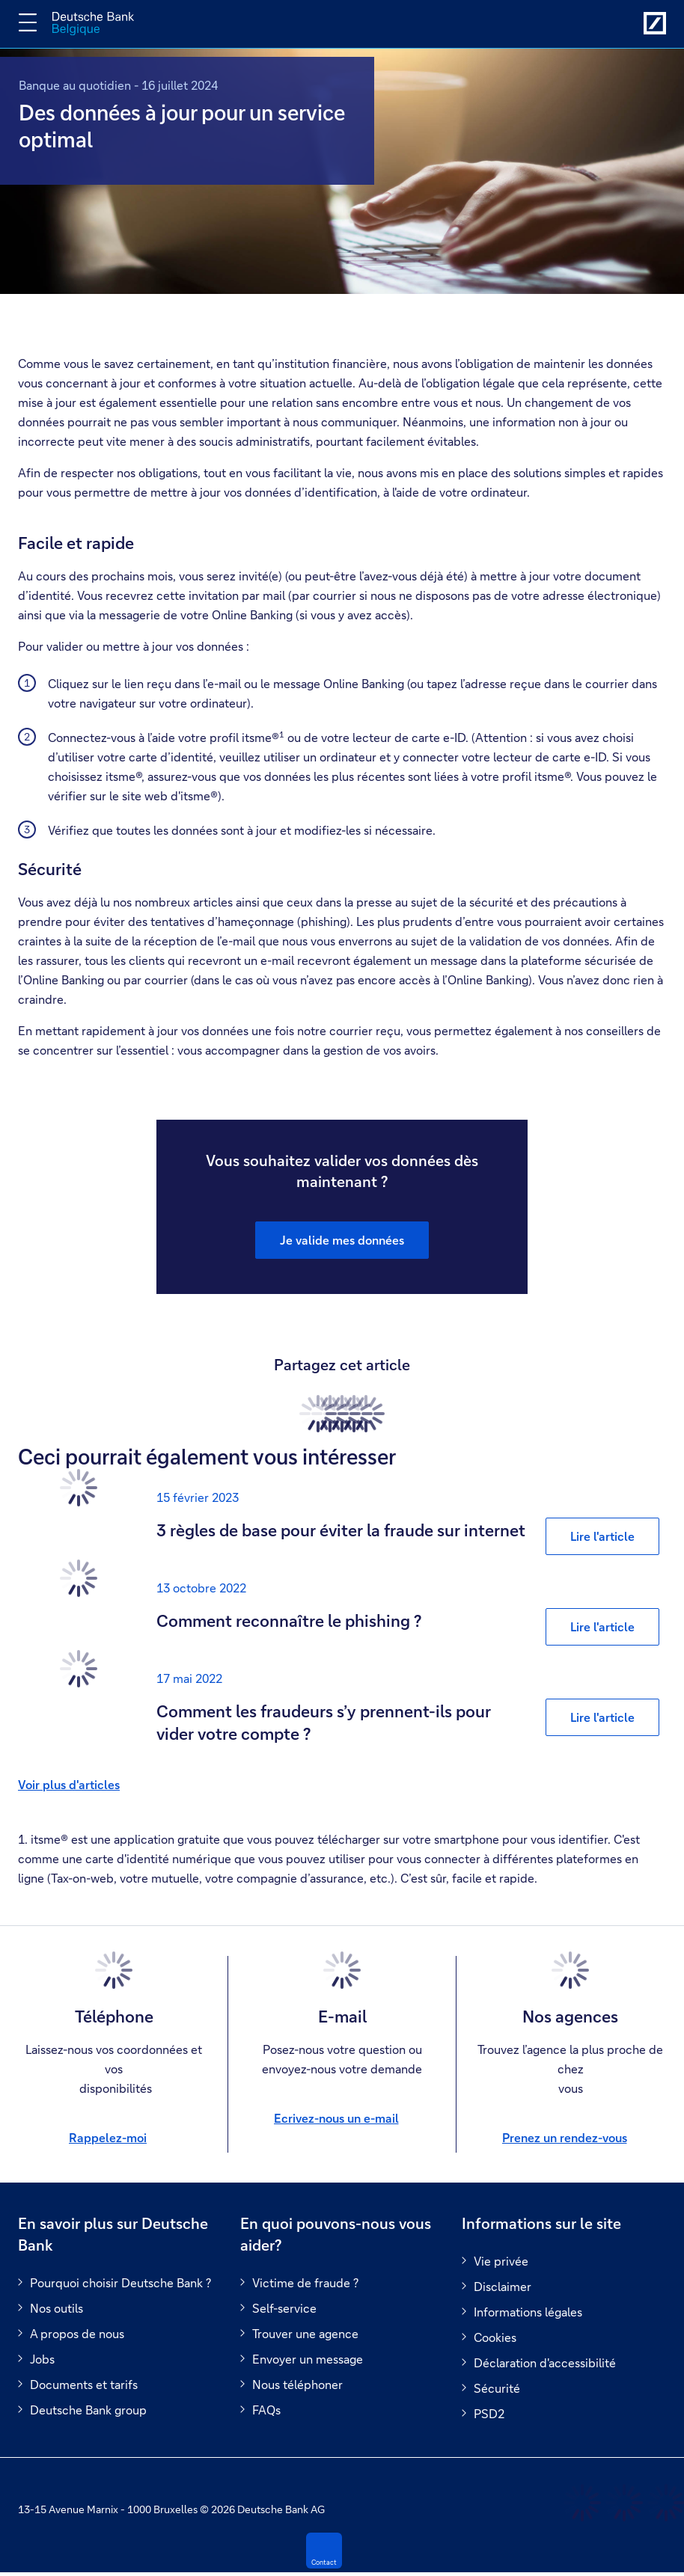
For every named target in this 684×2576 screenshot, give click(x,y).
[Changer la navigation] (27, 22)
